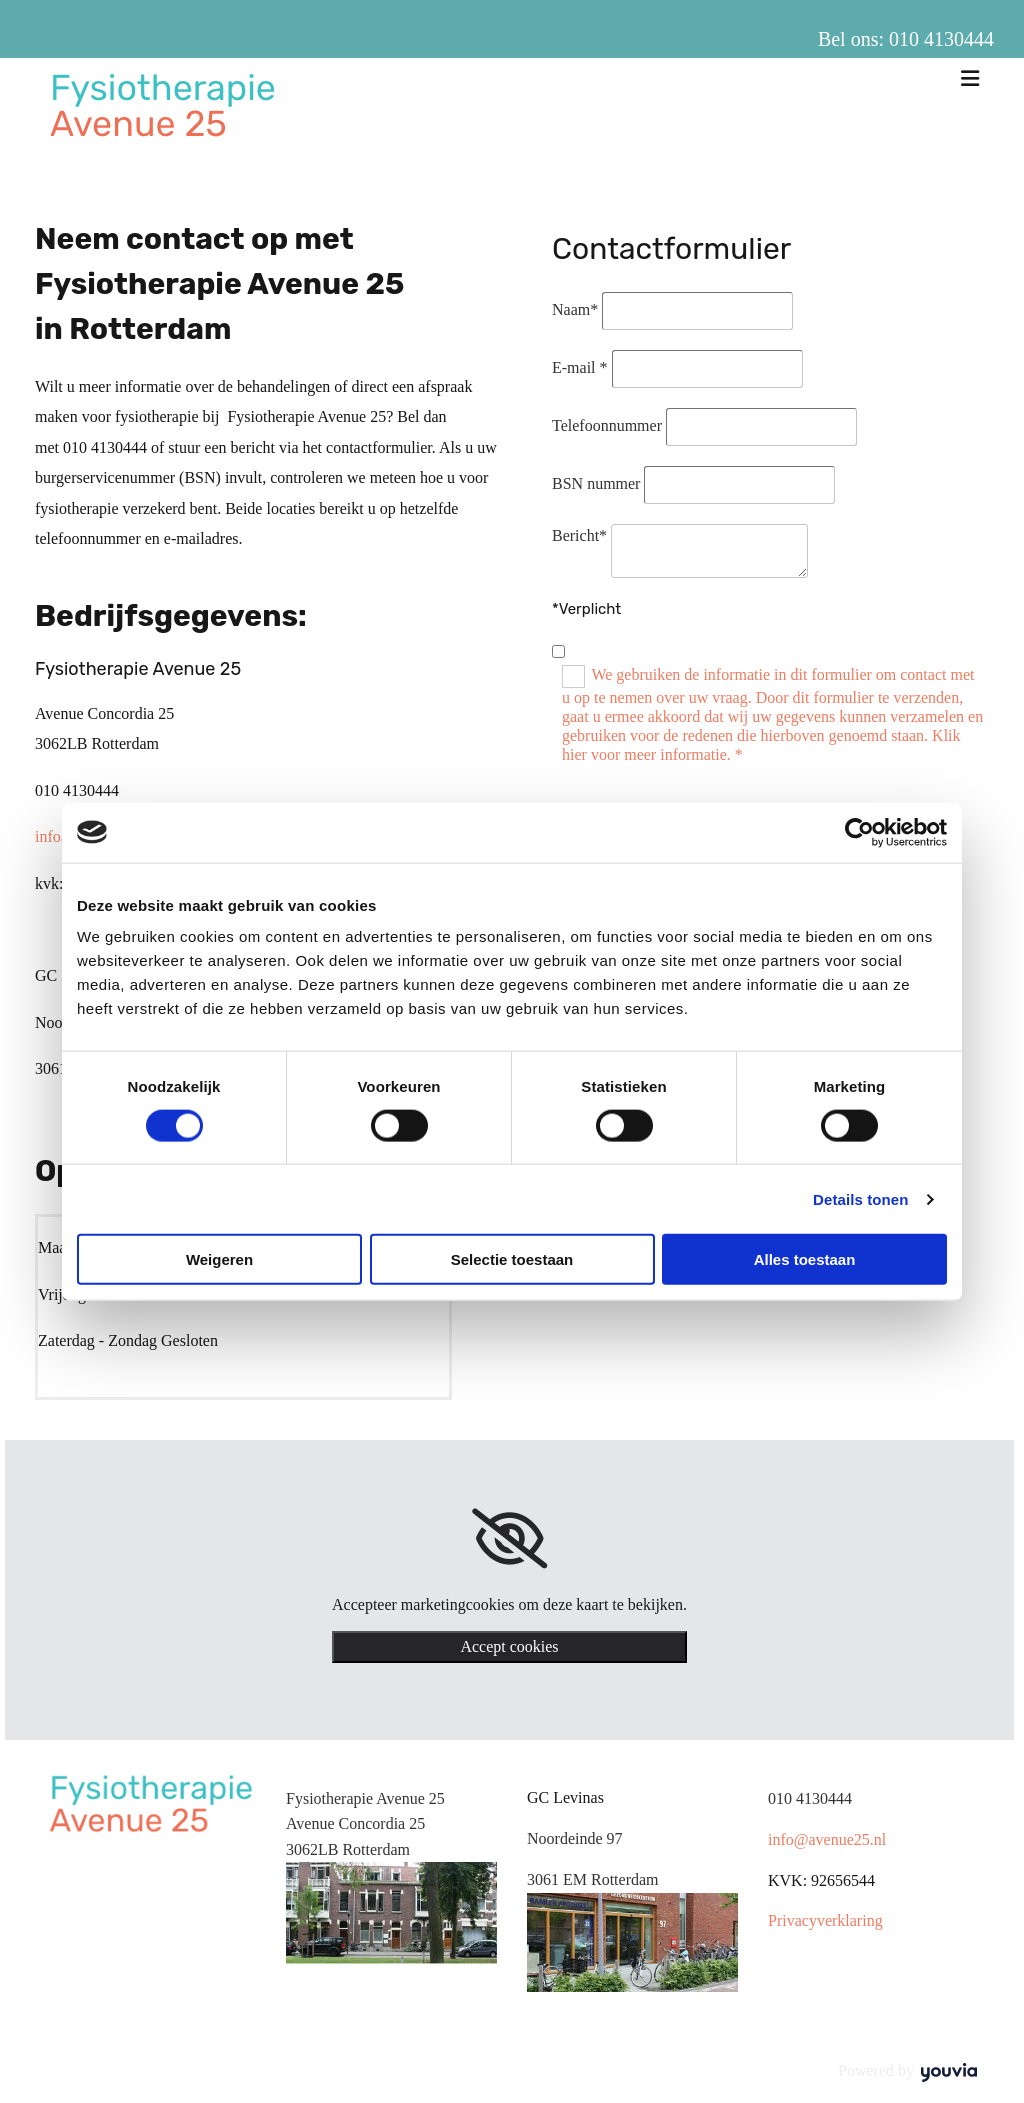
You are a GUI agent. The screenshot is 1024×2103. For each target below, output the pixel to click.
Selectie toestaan (512, 1259)
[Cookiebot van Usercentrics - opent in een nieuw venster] (859, 832)
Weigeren (219, 1259)
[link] (509, 1539)
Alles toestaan (805, 1259)
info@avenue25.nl (827, 1839)
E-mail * (580, 367)
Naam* (575, 309)
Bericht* (579, 535)
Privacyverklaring (825, 1920)
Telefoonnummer (607, 425)
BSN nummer (596, 483)
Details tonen (860, 1198)
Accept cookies (509, 1646)
